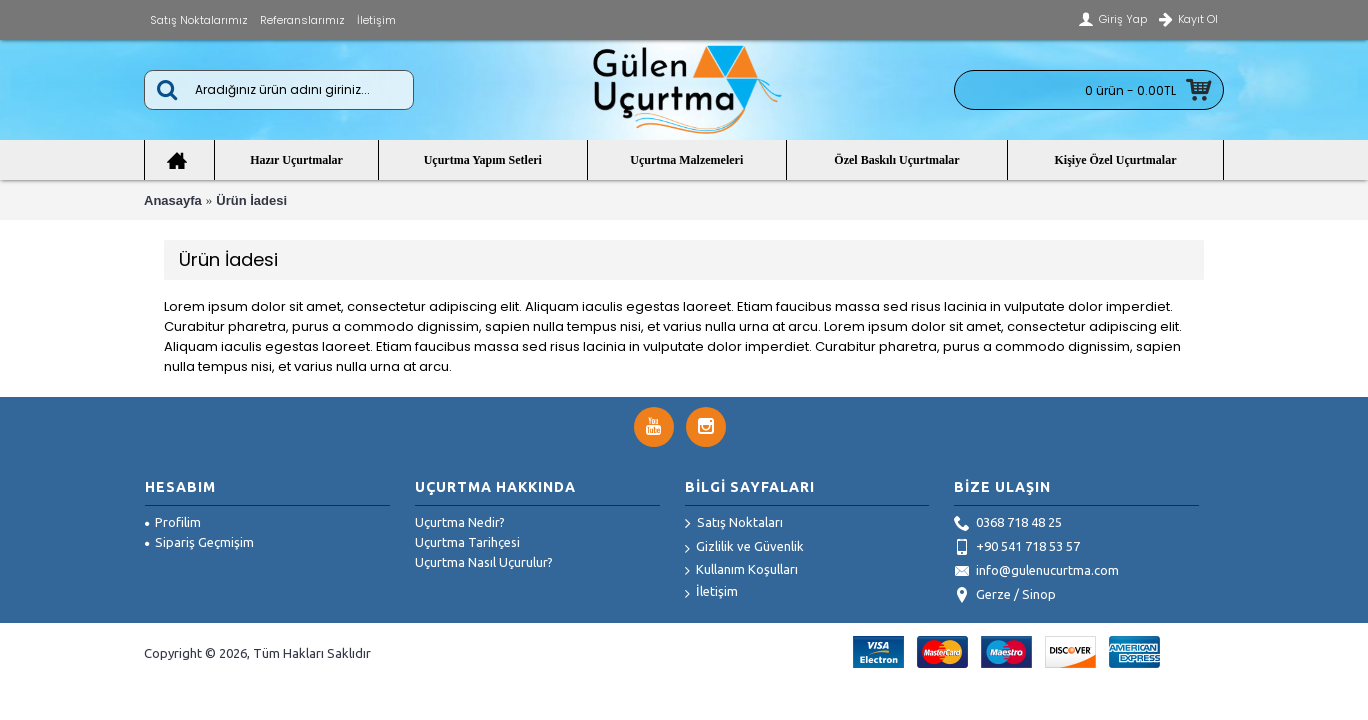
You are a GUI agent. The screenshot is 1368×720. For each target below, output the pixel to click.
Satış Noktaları (734, 524)
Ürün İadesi (251, 200)
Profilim (173, 522)
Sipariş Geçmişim (199, 542)
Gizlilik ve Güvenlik (744, 547)
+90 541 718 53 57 (1017, 548)
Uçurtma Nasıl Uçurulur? (484, 562)
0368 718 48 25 (1008, 524)
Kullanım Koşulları (741, 570)
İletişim (711, 592)
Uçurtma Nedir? (460, 522)
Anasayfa (173, 200)
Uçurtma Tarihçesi (467, 542)
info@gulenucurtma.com (1036, 572)
